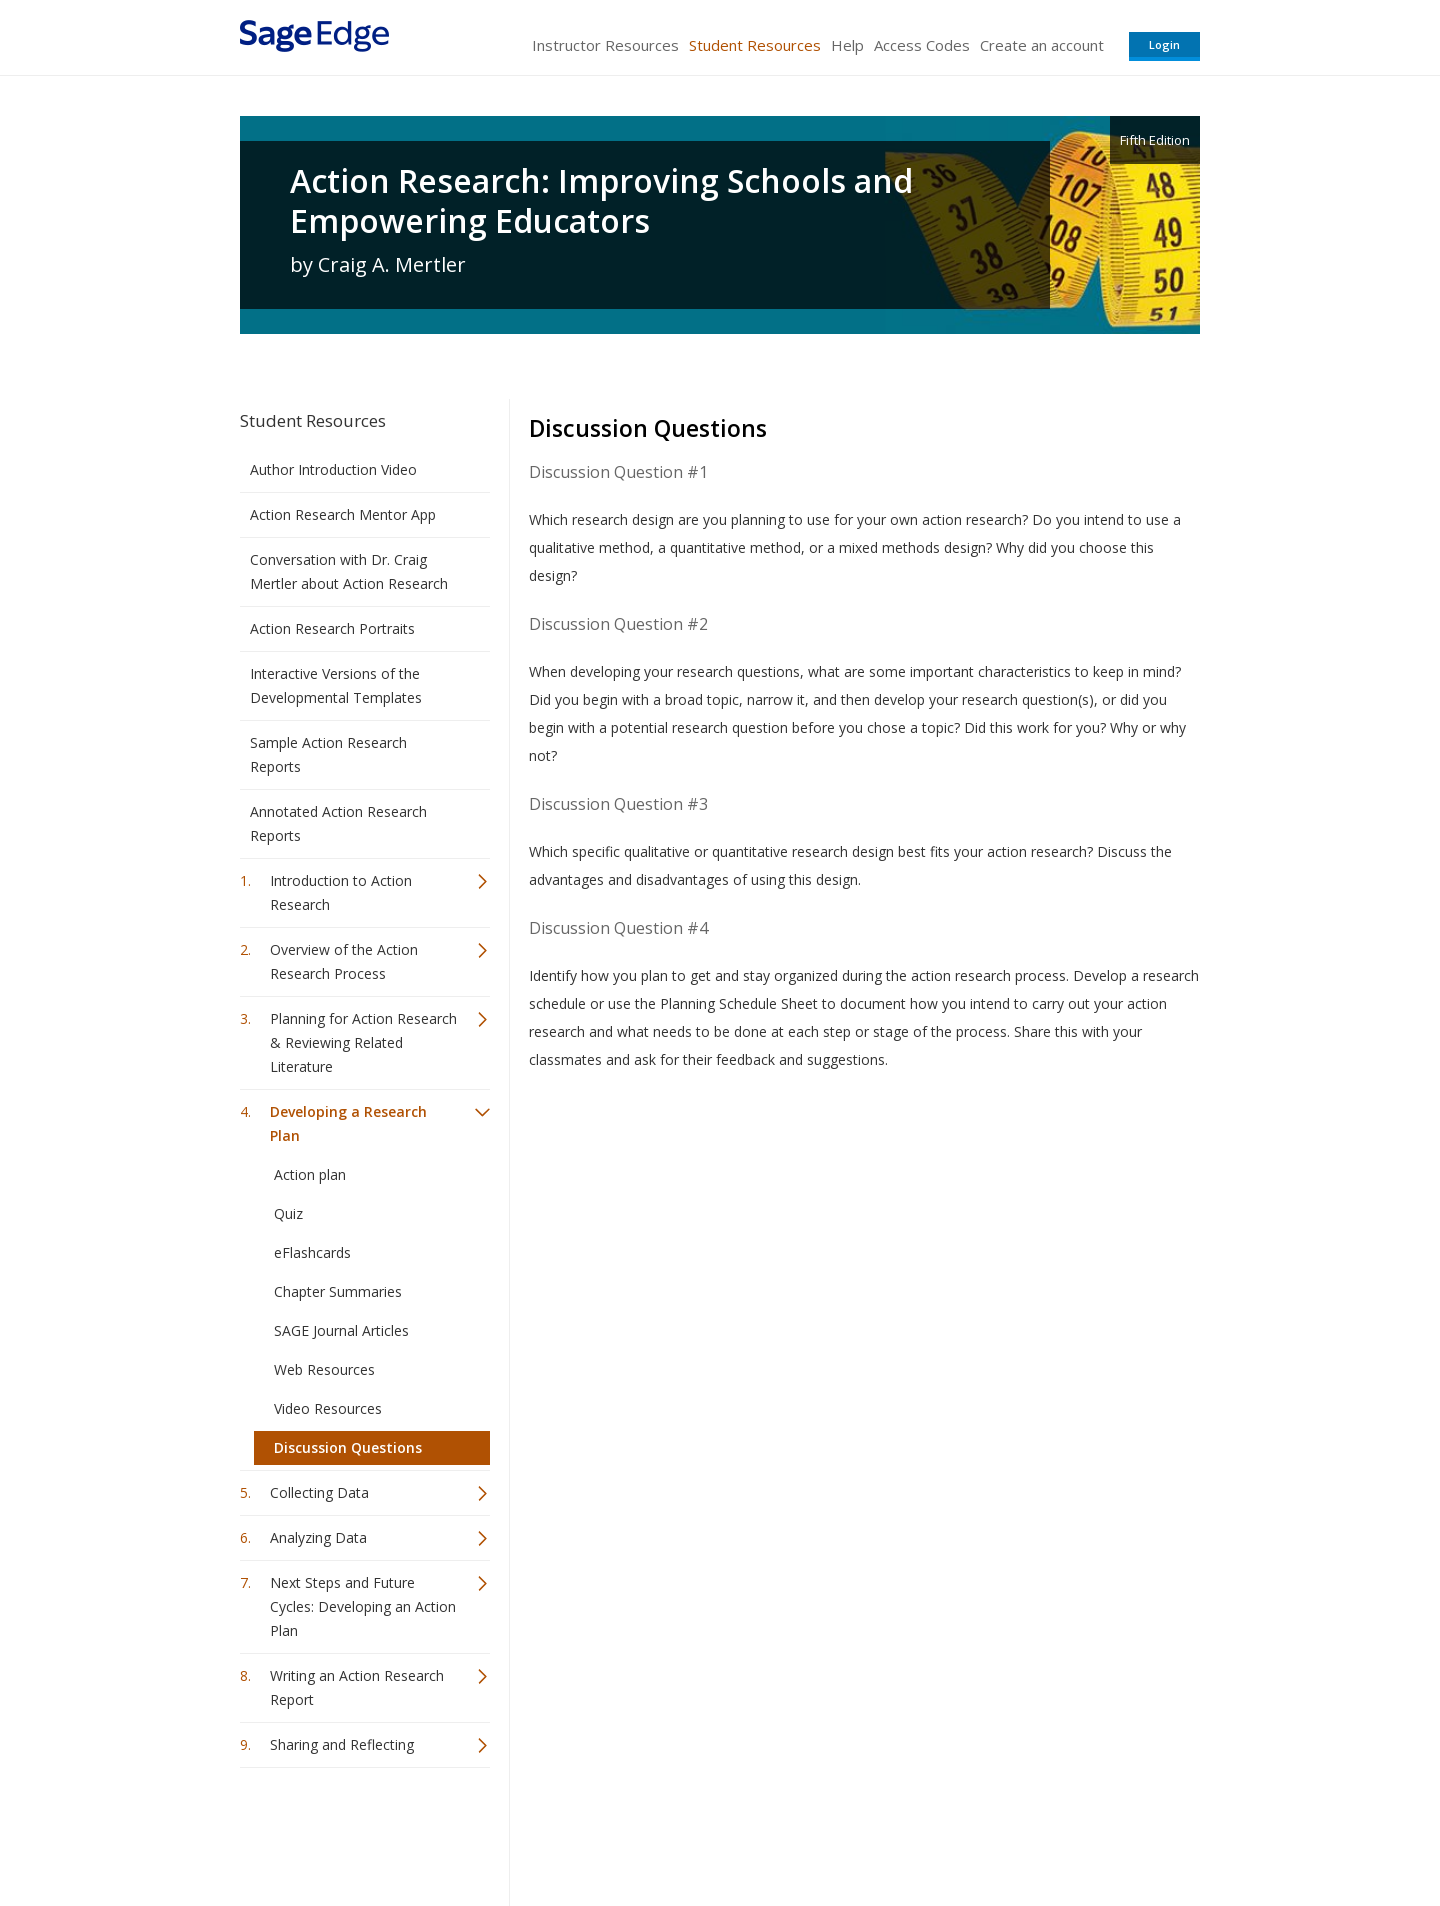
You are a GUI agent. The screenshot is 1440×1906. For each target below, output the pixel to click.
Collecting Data (319, 1492)
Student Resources (755, 45)
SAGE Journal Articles (341, 1330)
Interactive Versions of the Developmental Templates (336, 685)
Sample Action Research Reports (328, 754)
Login (1164, 44)
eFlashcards (312, 1252)
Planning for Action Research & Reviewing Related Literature (363, 1042)
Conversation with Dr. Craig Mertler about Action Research (349, 571)
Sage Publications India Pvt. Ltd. (530, 1831)
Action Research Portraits (332, 628)
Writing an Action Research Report (357, 1687)
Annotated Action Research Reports (338, 823)
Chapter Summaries (338, 1291)
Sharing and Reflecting (342, 1744)
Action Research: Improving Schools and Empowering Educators (601, 201)
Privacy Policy (1068, 1831)
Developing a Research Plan (348, 1123)
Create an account (1042, 45)
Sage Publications (354, 1831)
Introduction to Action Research (341, 892)
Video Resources (328, 1408)
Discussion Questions (348, 1447)
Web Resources (324, 1369)
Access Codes (922, 45)
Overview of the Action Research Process (344, 961)
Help (847, 45)
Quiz (288, 1213)
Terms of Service (834, 1831)
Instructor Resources (605, 45)
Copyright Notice (956, 1831)
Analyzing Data (318, 1537)
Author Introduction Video (333, 469)
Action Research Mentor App (343, 514)
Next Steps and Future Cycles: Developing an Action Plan (363, 1606)
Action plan (310, 1174)
